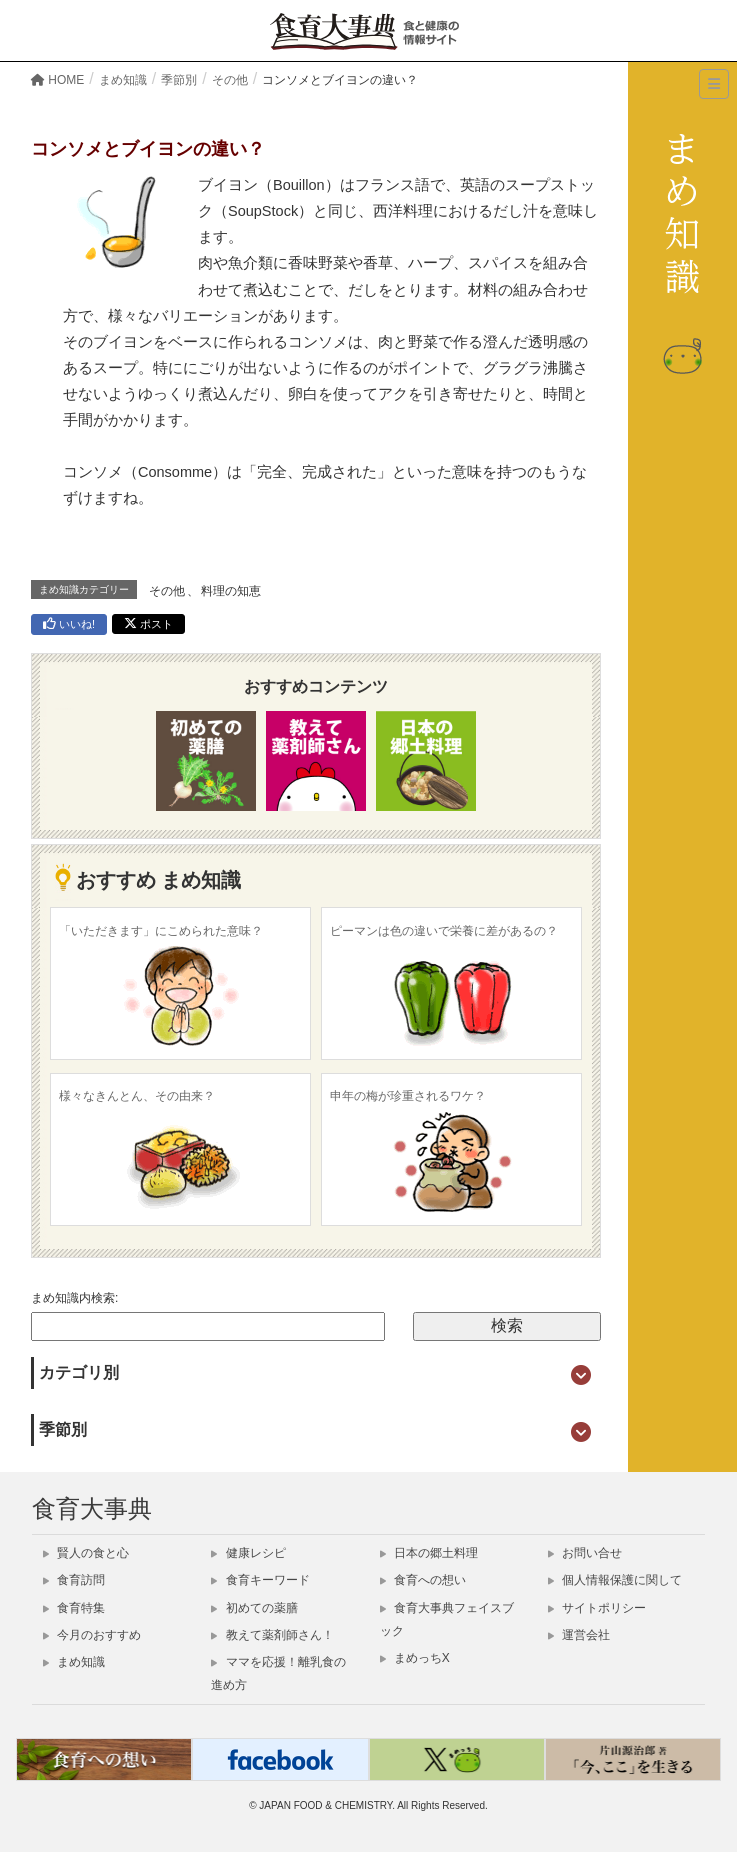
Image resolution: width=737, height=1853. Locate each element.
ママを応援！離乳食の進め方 (278, 1673)
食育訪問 (74, 1580)
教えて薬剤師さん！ (272, 1635)
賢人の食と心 (86, 1553)
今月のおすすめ (92, 1635)
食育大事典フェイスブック (447, 1619)
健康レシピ (248, 1553)
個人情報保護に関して (615, 1580)
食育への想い (423, 1580)
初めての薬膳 (254, 1608)
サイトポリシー (597, 1608)
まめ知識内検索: (74, 1298)
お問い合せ (585, 1553)
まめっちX (415, 1658)
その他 (167, 591)
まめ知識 (74, 1662)
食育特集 (74, 1608)
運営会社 (579, 1635)
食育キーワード (260, 1580)
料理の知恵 (231, 591)
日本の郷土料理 (429, 1553)
